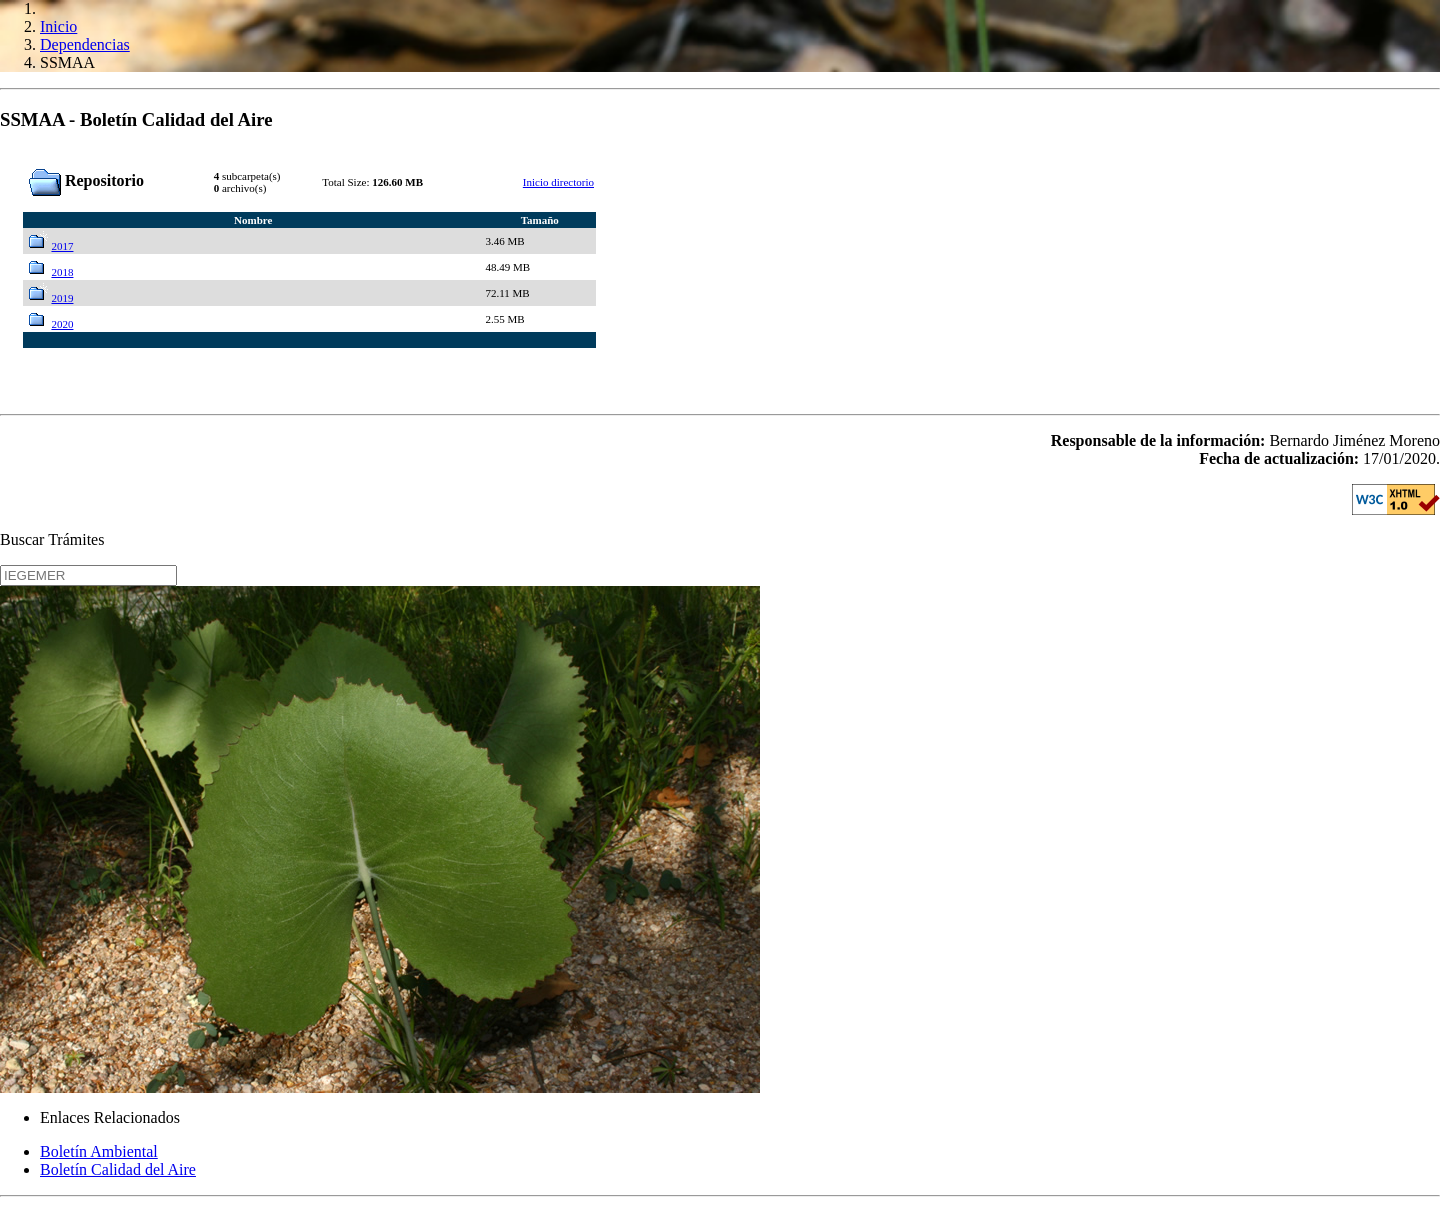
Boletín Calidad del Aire (118, 1169)
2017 (62, 246)
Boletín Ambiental (99, 1151)
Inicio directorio (558, 182)
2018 (62, 272)
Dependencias (85, 44)
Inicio (58, 26)
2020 (62, 324)
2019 (62, 298)
